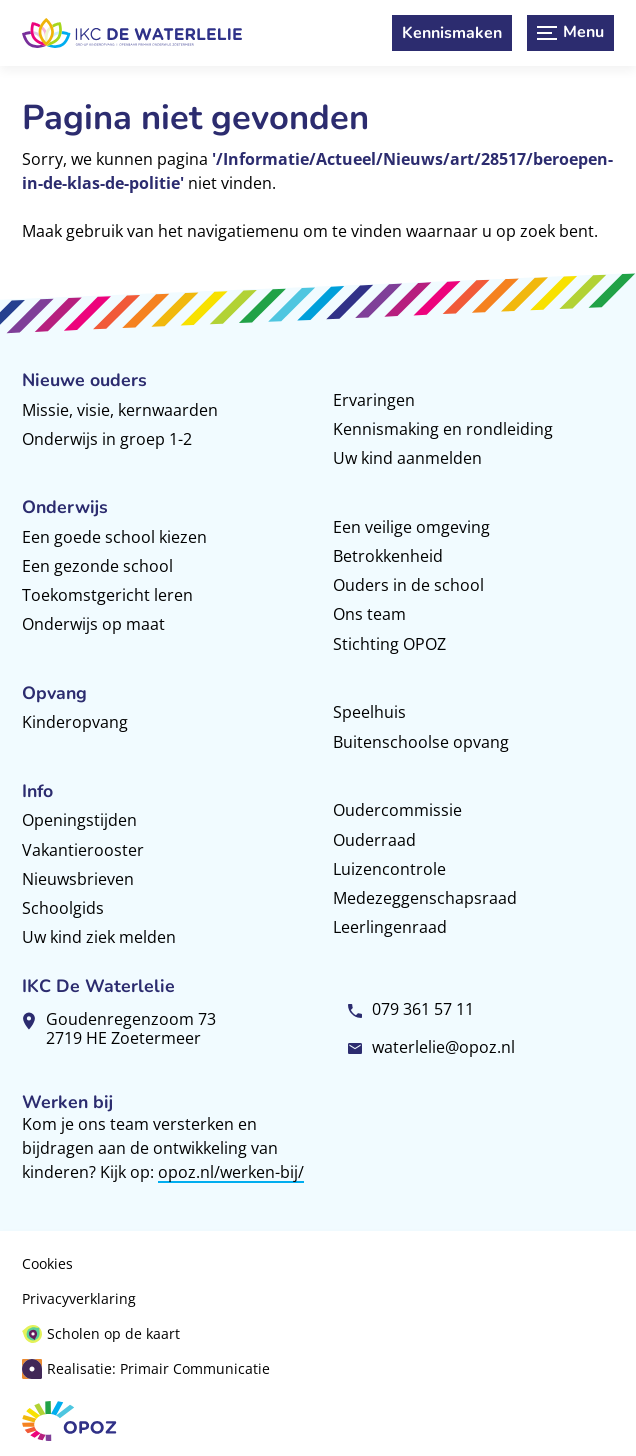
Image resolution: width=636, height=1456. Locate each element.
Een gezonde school (97, 566)
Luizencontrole (389, 869)
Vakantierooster (83, 850)
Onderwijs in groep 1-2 (107, 439)
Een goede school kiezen (114, 537)
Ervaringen (374, 400)
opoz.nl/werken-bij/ (231, 1172)
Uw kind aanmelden (407, 458)
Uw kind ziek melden (99, 937)
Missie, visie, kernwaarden (120, 410)
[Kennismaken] (452, 33)
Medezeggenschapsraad (425, 898)
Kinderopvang (75, 722)
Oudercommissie (397, 810)
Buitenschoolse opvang (421, 742)
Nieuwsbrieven (78, 879)
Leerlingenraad (390, 927)
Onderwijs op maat (93, 624)
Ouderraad (374, 840)
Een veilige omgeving (411, 527)
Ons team (369, 614)
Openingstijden (79, 820)
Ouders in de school (408, 585)
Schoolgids (63, 908)
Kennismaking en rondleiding (443, 429)
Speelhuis (369, 712)
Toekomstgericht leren (107, 595)
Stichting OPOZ (389, 644)
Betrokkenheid (388, 556)
